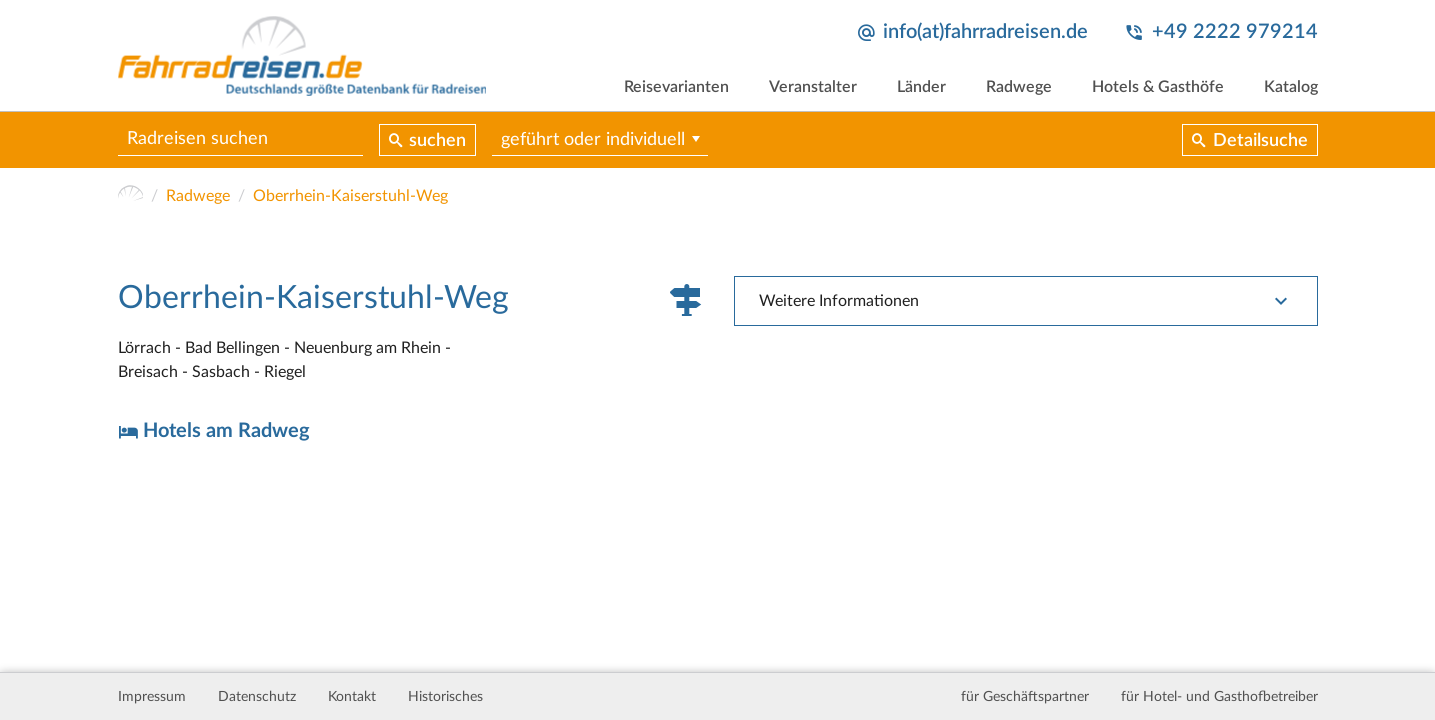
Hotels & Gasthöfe (1158, 87)
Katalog (1291, 87)
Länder (921, 87)
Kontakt (352, 697)
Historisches (445, 697)
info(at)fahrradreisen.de (985, 32)
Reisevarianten (676, 87)
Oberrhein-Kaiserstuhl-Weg (350, 196)
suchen (437, 141)
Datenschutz (257, 697)
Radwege (1019, 87)
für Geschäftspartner (1025, 697)
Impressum (152, 697)
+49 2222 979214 (1235, 32)
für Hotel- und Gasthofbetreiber (1219, 697)
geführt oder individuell (593, 140)
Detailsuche (1260, 141)
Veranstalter (813, 87)
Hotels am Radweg (226, 431)
